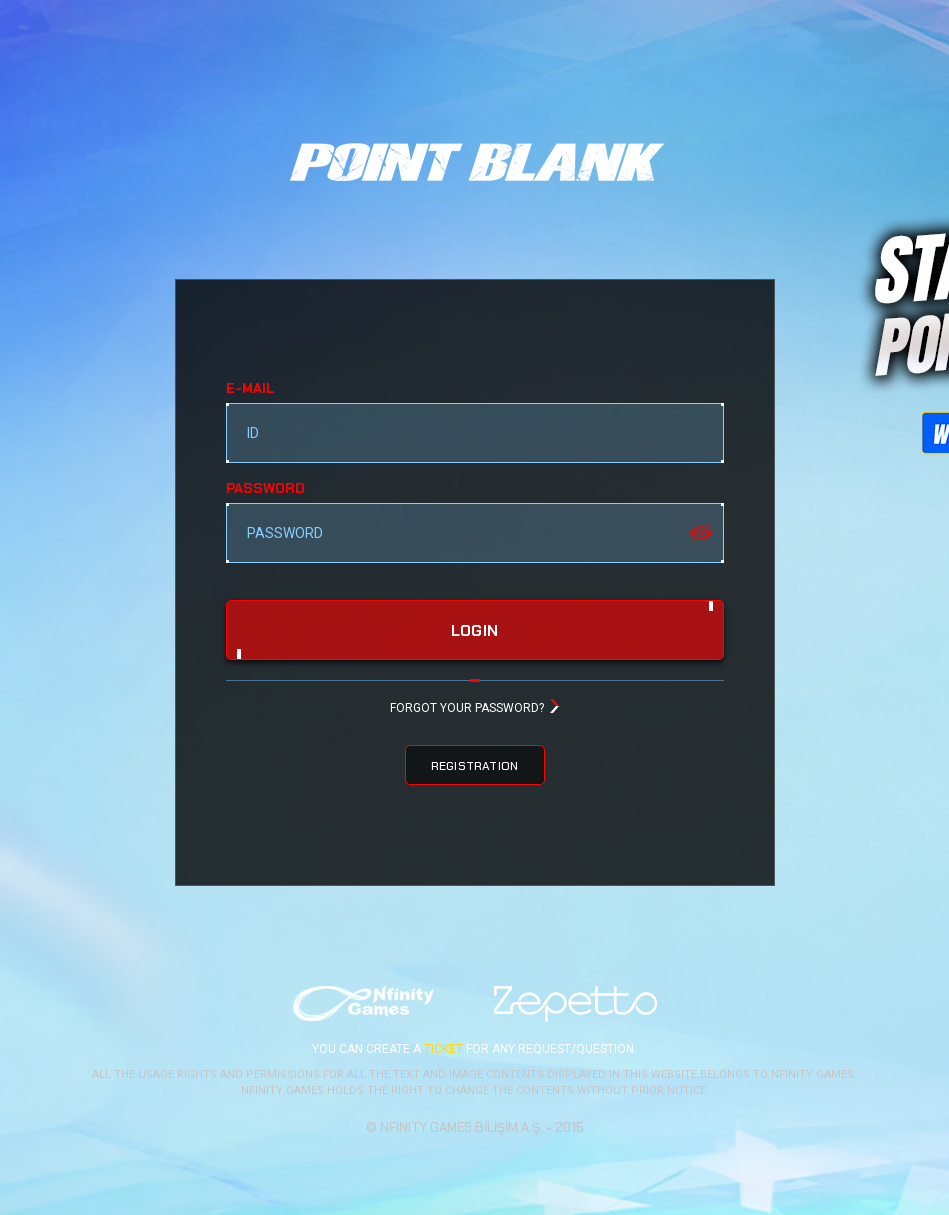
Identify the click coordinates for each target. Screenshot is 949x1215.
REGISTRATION (474, 766)
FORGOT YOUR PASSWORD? (467, 708)
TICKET (443, 1049)
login (474, 631)
